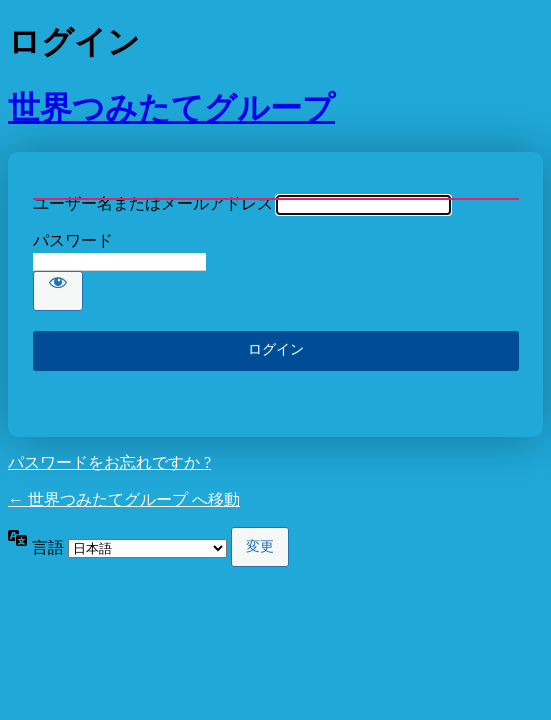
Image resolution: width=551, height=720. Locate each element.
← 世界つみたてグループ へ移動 (124, 499)
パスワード (73, 240)
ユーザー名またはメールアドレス (153, 203)
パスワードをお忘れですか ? (109, 462)
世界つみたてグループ (171, 108)
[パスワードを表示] (58, 291)
